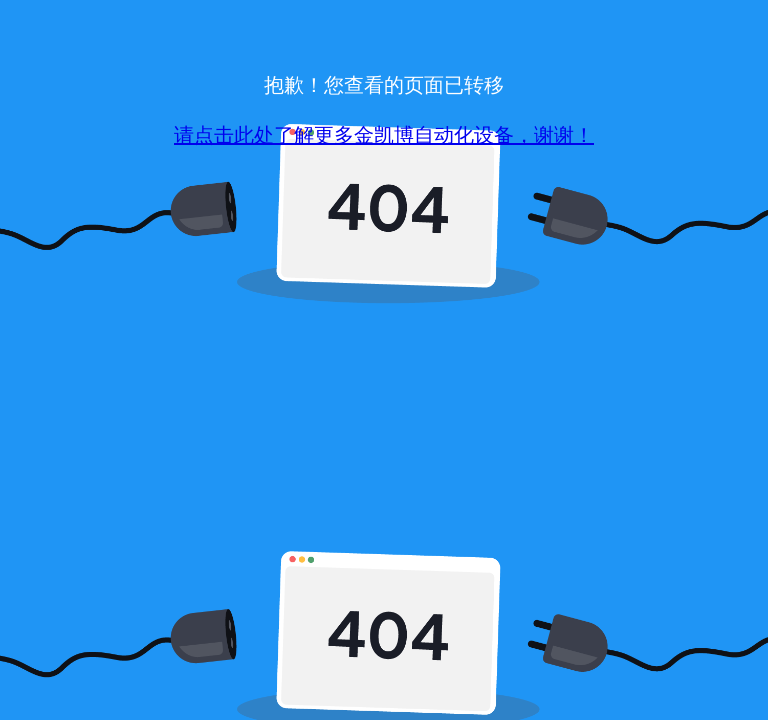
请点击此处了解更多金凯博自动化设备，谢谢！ (384, 135)
